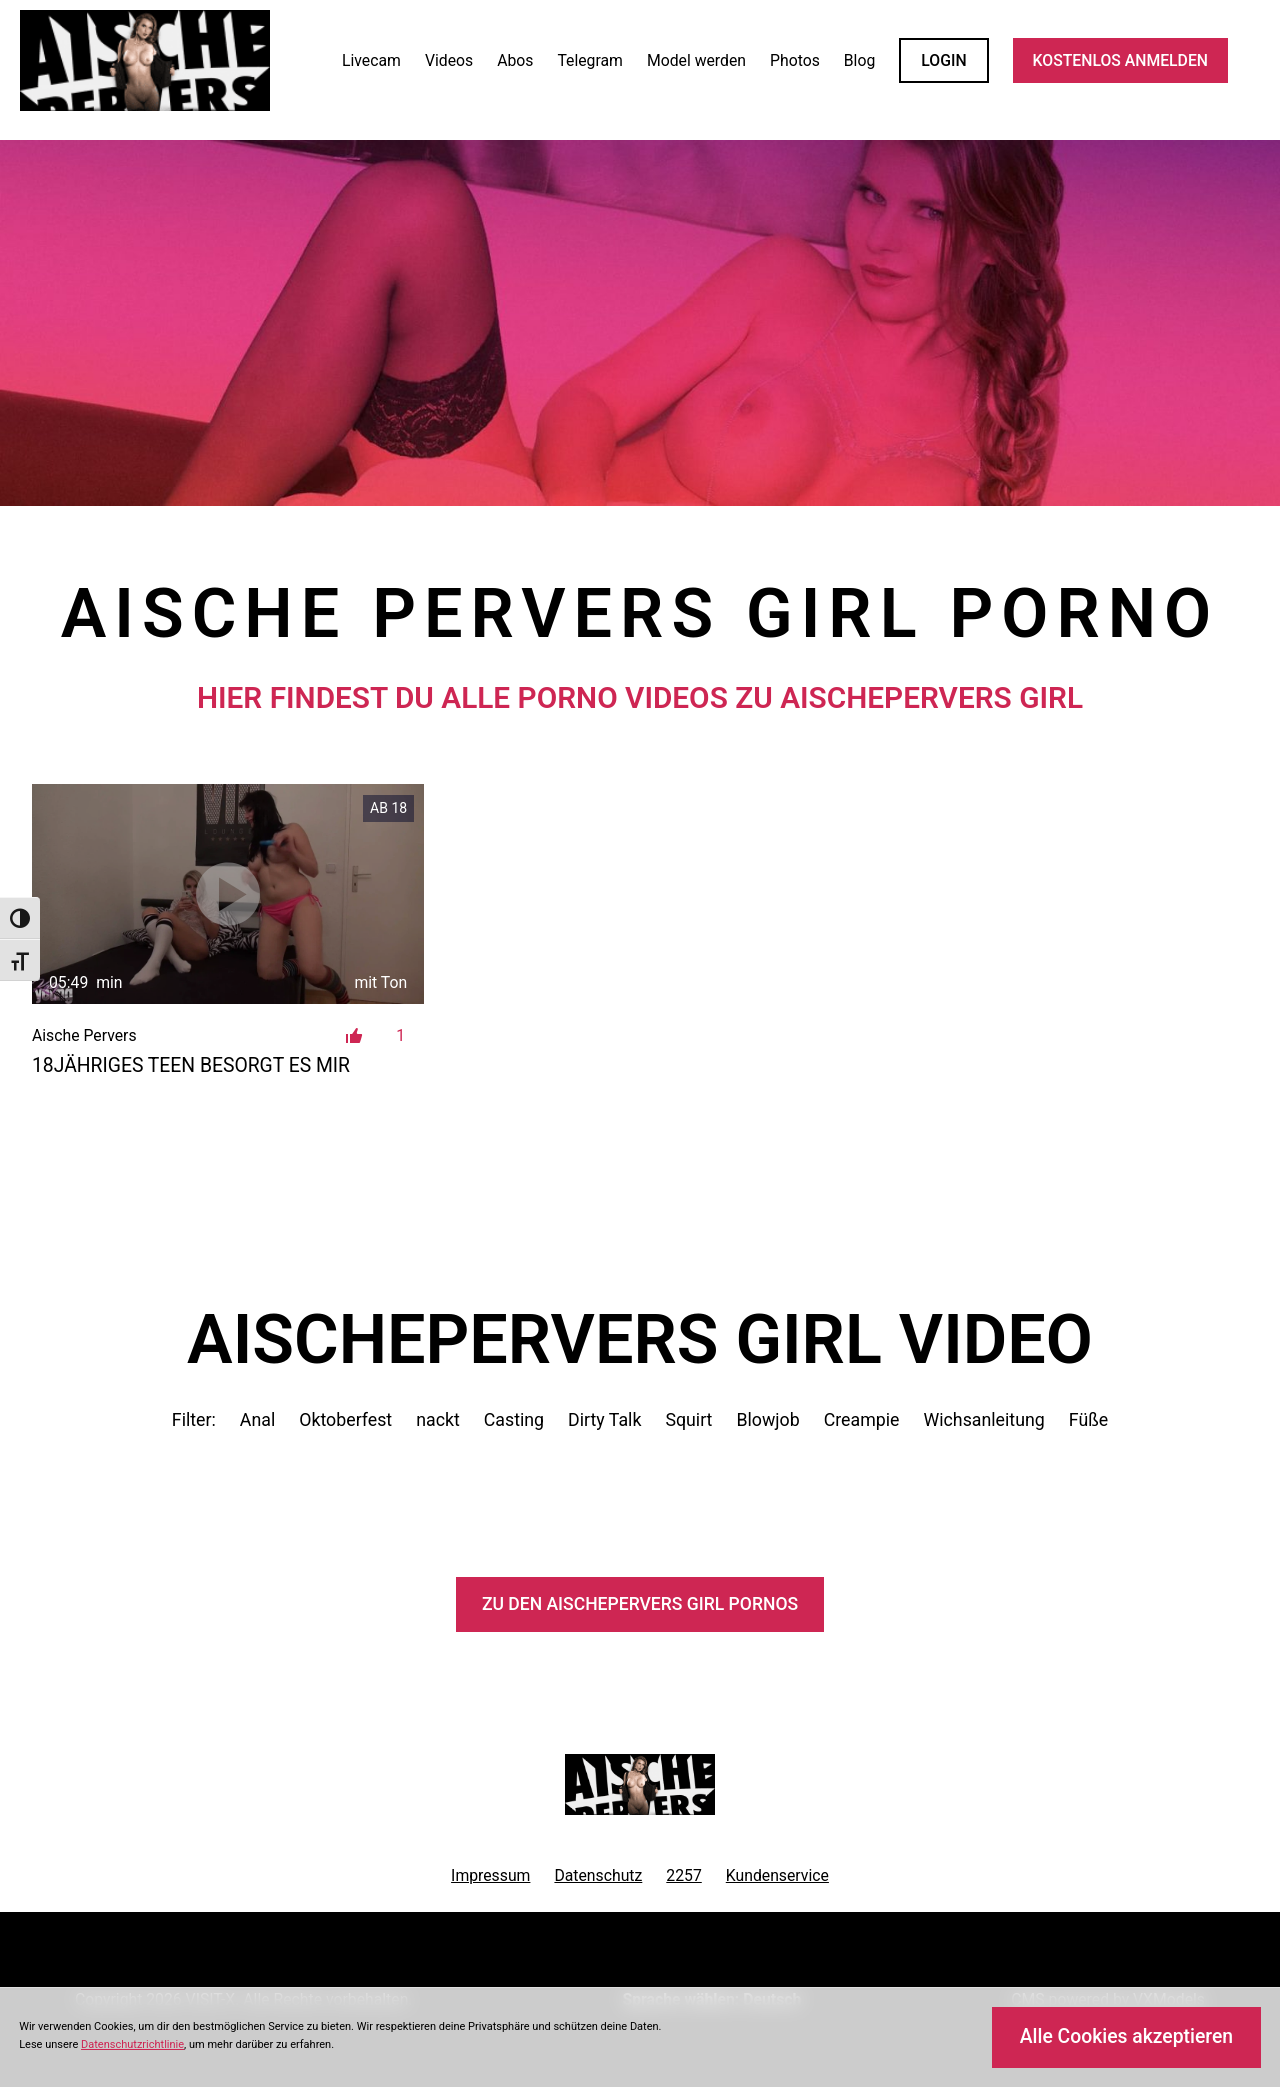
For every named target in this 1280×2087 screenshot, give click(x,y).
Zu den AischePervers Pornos (640, 1604)
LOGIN (943, 60)
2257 (683, 1875)
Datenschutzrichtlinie (132, 2044)
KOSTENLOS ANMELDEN (1120, 60)
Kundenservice (777, 1875)
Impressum (490, 1875)
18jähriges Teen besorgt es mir (191, 1065)
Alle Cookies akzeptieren (1126, 2036)
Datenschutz (598, 1875)
